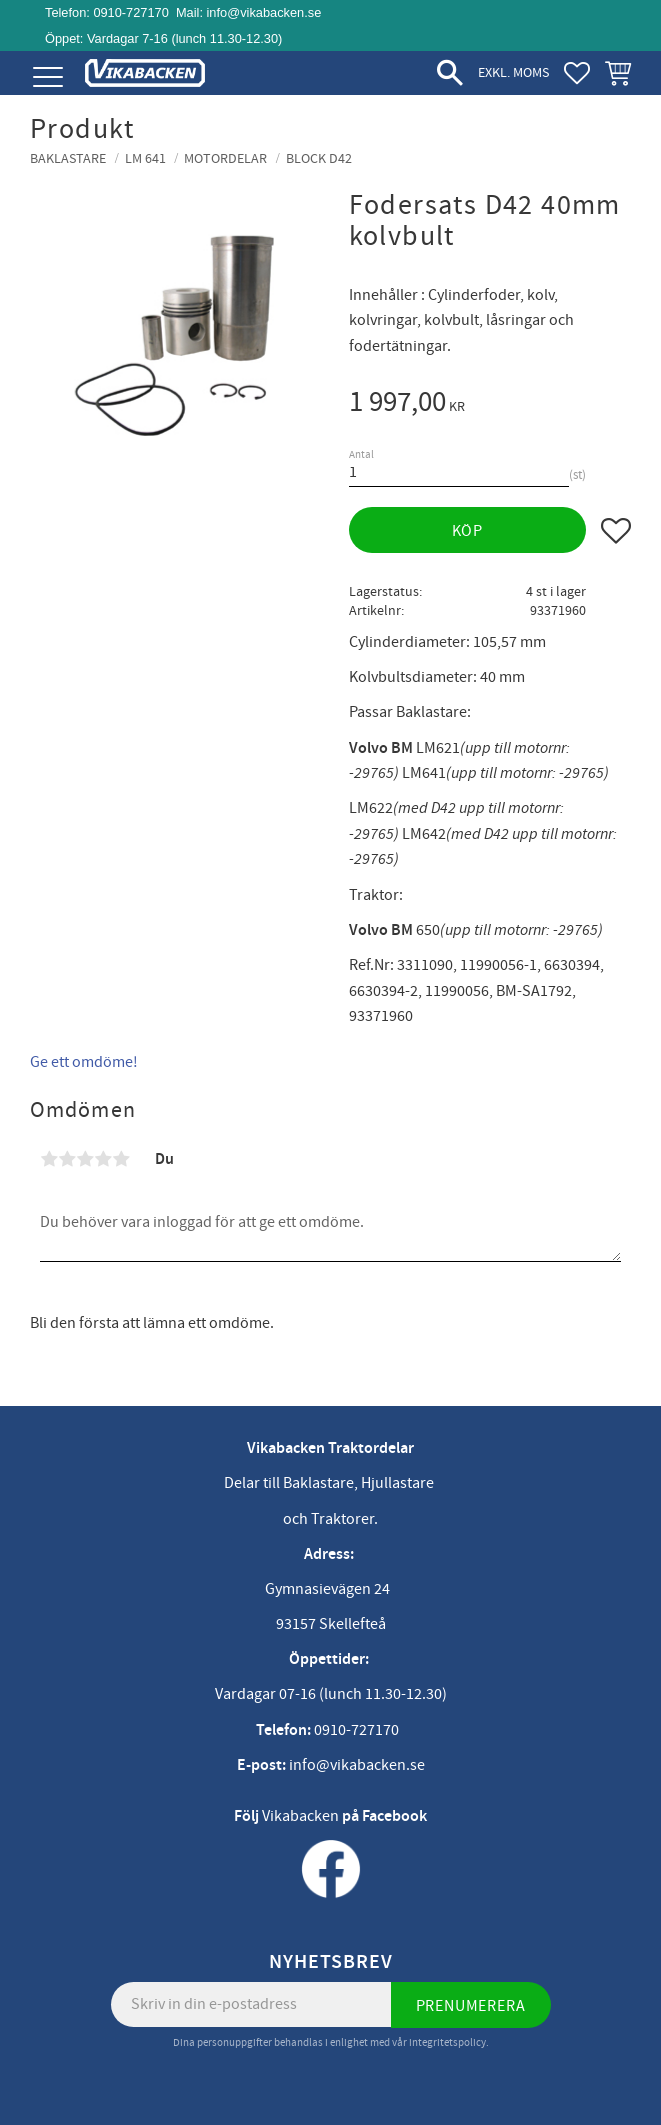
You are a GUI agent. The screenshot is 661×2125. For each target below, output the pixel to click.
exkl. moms (513, 72)
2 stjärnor (67, 1159)
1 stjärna (49, 1159)
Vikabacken (300, 1816)
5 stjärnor (121, 1159)
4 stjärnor (103, 1159)
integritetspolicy (447, 2042)
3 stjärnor (85, 1159)
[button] (47, 77)
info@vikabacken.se (264, 12)
